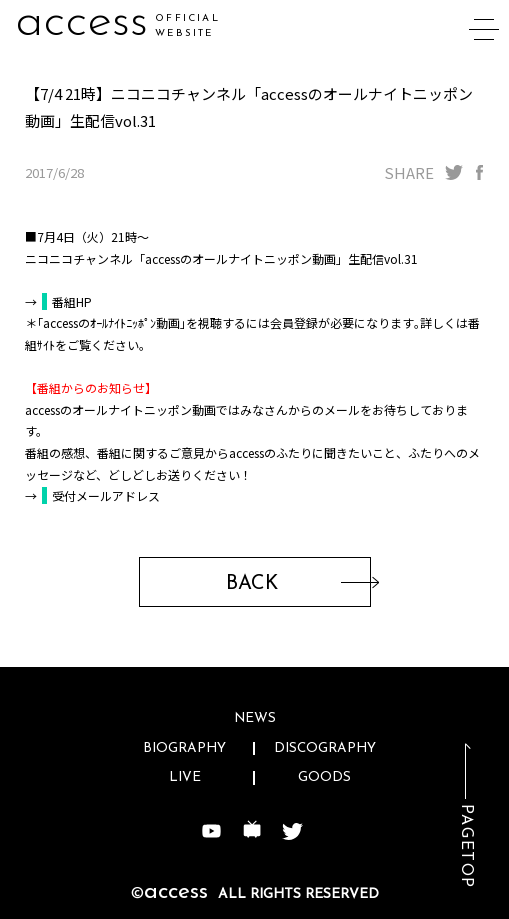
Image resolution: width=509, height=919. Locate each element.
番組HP (72, 301)
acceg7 (89, 22)
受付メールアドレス (106, 495)
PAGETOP (466, 846)
